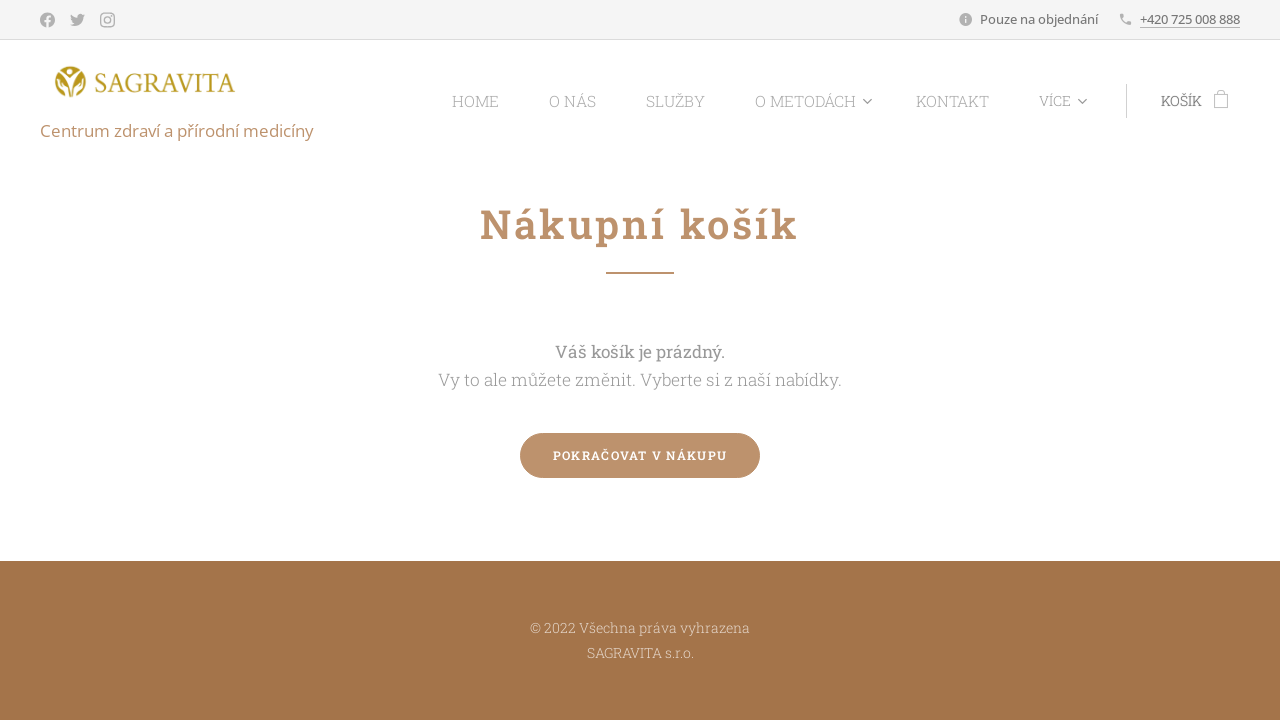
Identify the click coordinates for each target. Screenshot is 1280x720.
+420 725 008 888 (1190, 19)
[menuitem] (514, 101)
